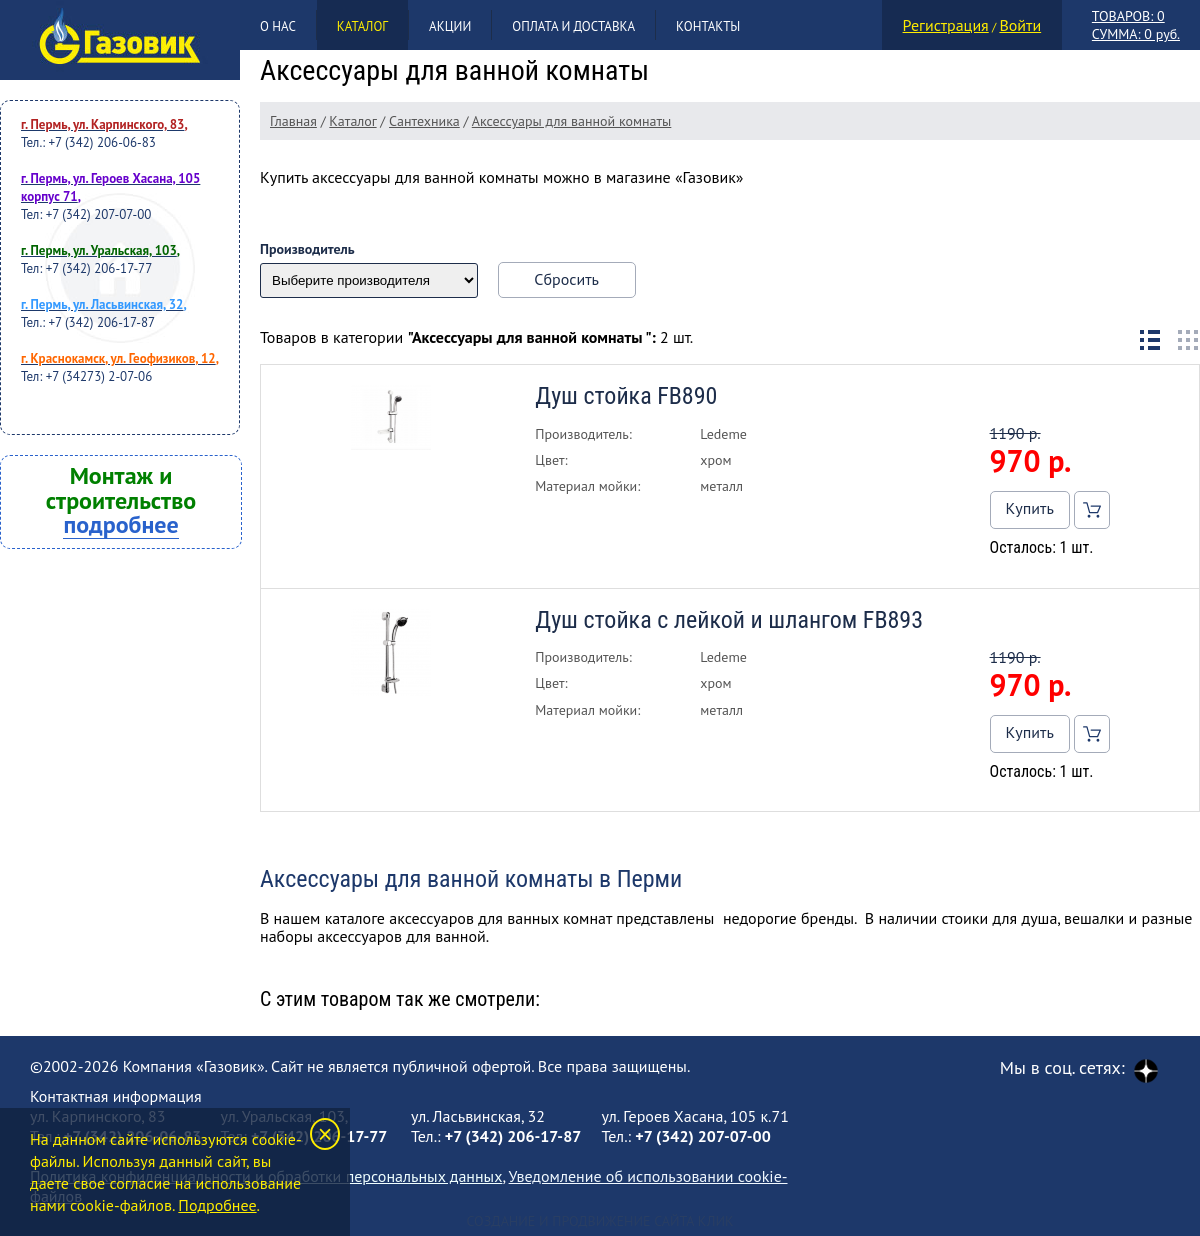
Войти (1020, 25)
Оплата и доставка (573, 26)
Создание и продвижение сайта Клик (599, 1221)
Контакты (708, 26)
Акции (450, 26)
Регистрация (946, 25)
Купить (1030, 508)
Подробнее (217, 1205)
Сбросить (566, 279)
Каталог (362, 26)
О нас (278, 26)
